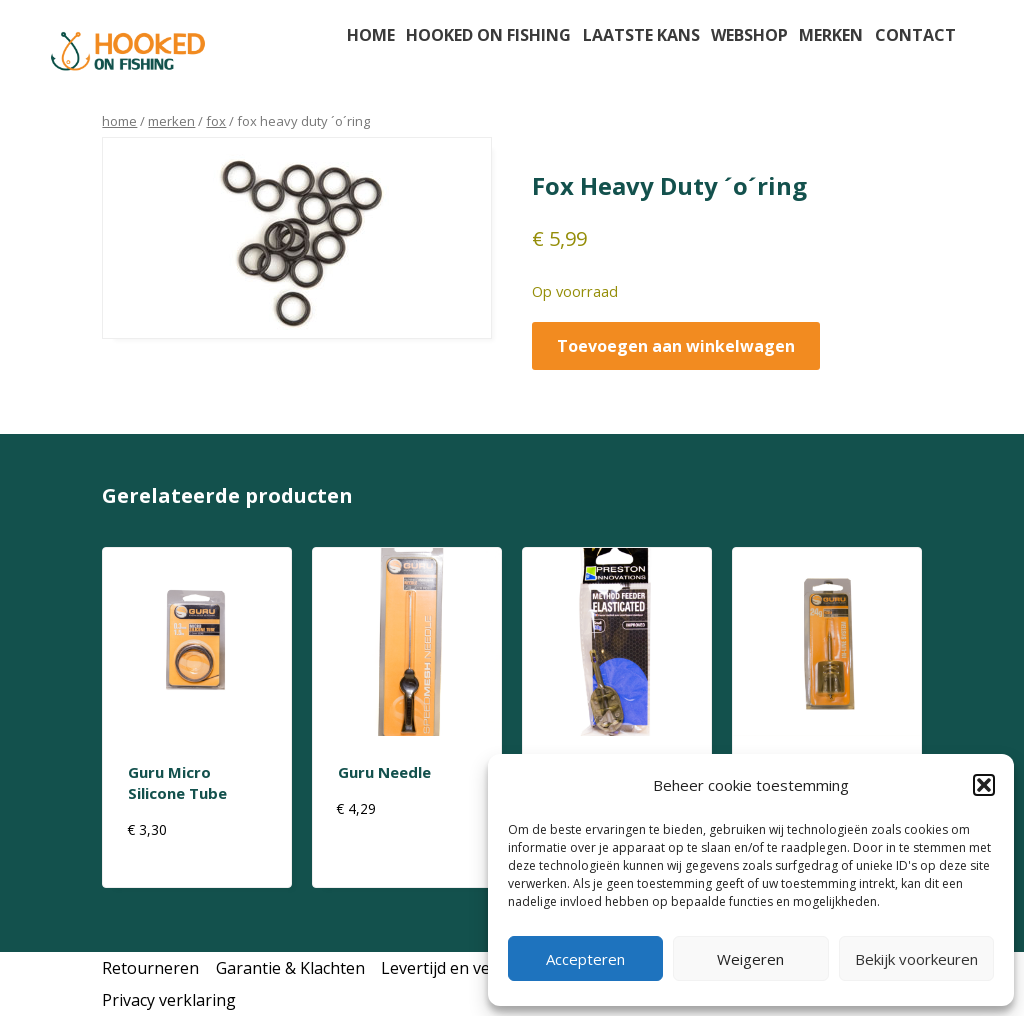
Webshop (749, 35)
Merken (831, 35)
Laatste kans (641, 35)
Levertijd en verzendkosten (483, 968)
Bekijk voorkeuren (916, 959)
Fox (216, 121)
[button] (984, 785)
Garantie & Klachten (290, 968)
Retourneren (150, 968)
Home (371, 35)
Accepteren (585, 959)
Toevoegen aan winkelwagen (676, 346)
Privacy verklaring (169, 1000)
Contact (915, 35)
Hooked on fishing (488, 35)
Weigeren (750, 959)
